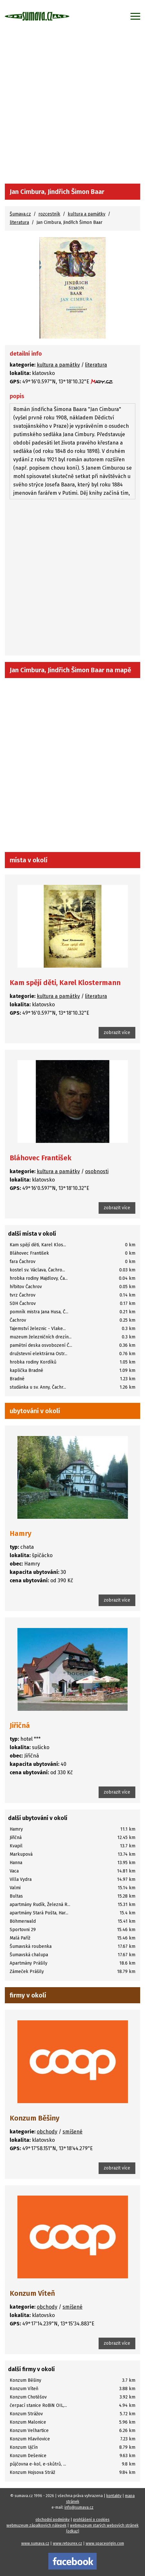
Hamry (20, 1533)
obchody (47, 2132)
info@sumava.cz (78, 2507)
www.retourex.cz (67, 2543)
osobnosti (97, 1171)
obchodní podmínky (52, 2519)
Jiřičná (20, 1725)
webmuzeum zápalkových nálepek (36, 2525)
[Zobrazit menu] (135, 16)
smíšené (72, 2132)
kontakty (113, 2496)
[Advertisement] (72, 107)
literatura (19, 222)
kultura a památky (86, 214)
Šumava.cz (20, 214)
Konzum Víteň (32, 2293)
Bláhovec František (41, 1158)
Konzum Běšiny (34, 2118)
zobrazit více (117, 1032)
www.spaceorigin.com (105, 2543)
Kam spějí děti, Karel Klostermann (65, 982)
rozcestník (49, 214)
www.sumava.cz (35, 2543)
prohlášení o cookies (91, 2519)
